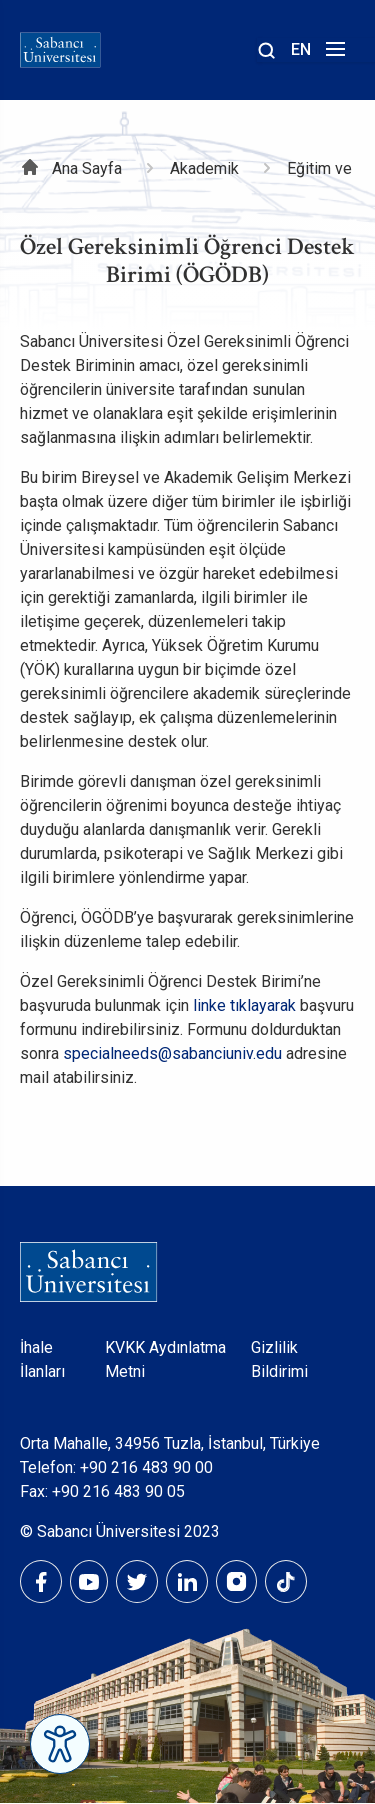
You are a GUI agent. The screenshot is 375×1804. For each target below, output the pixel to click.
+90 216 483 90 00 (146, 1467)
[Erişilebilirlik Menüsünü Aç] (60, 1744)
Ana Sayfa (87, 168)
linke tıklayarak (244, 1005)
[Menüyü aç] (332, 54)
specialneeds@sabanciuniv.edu (172, 1053)
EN (301, 49)
